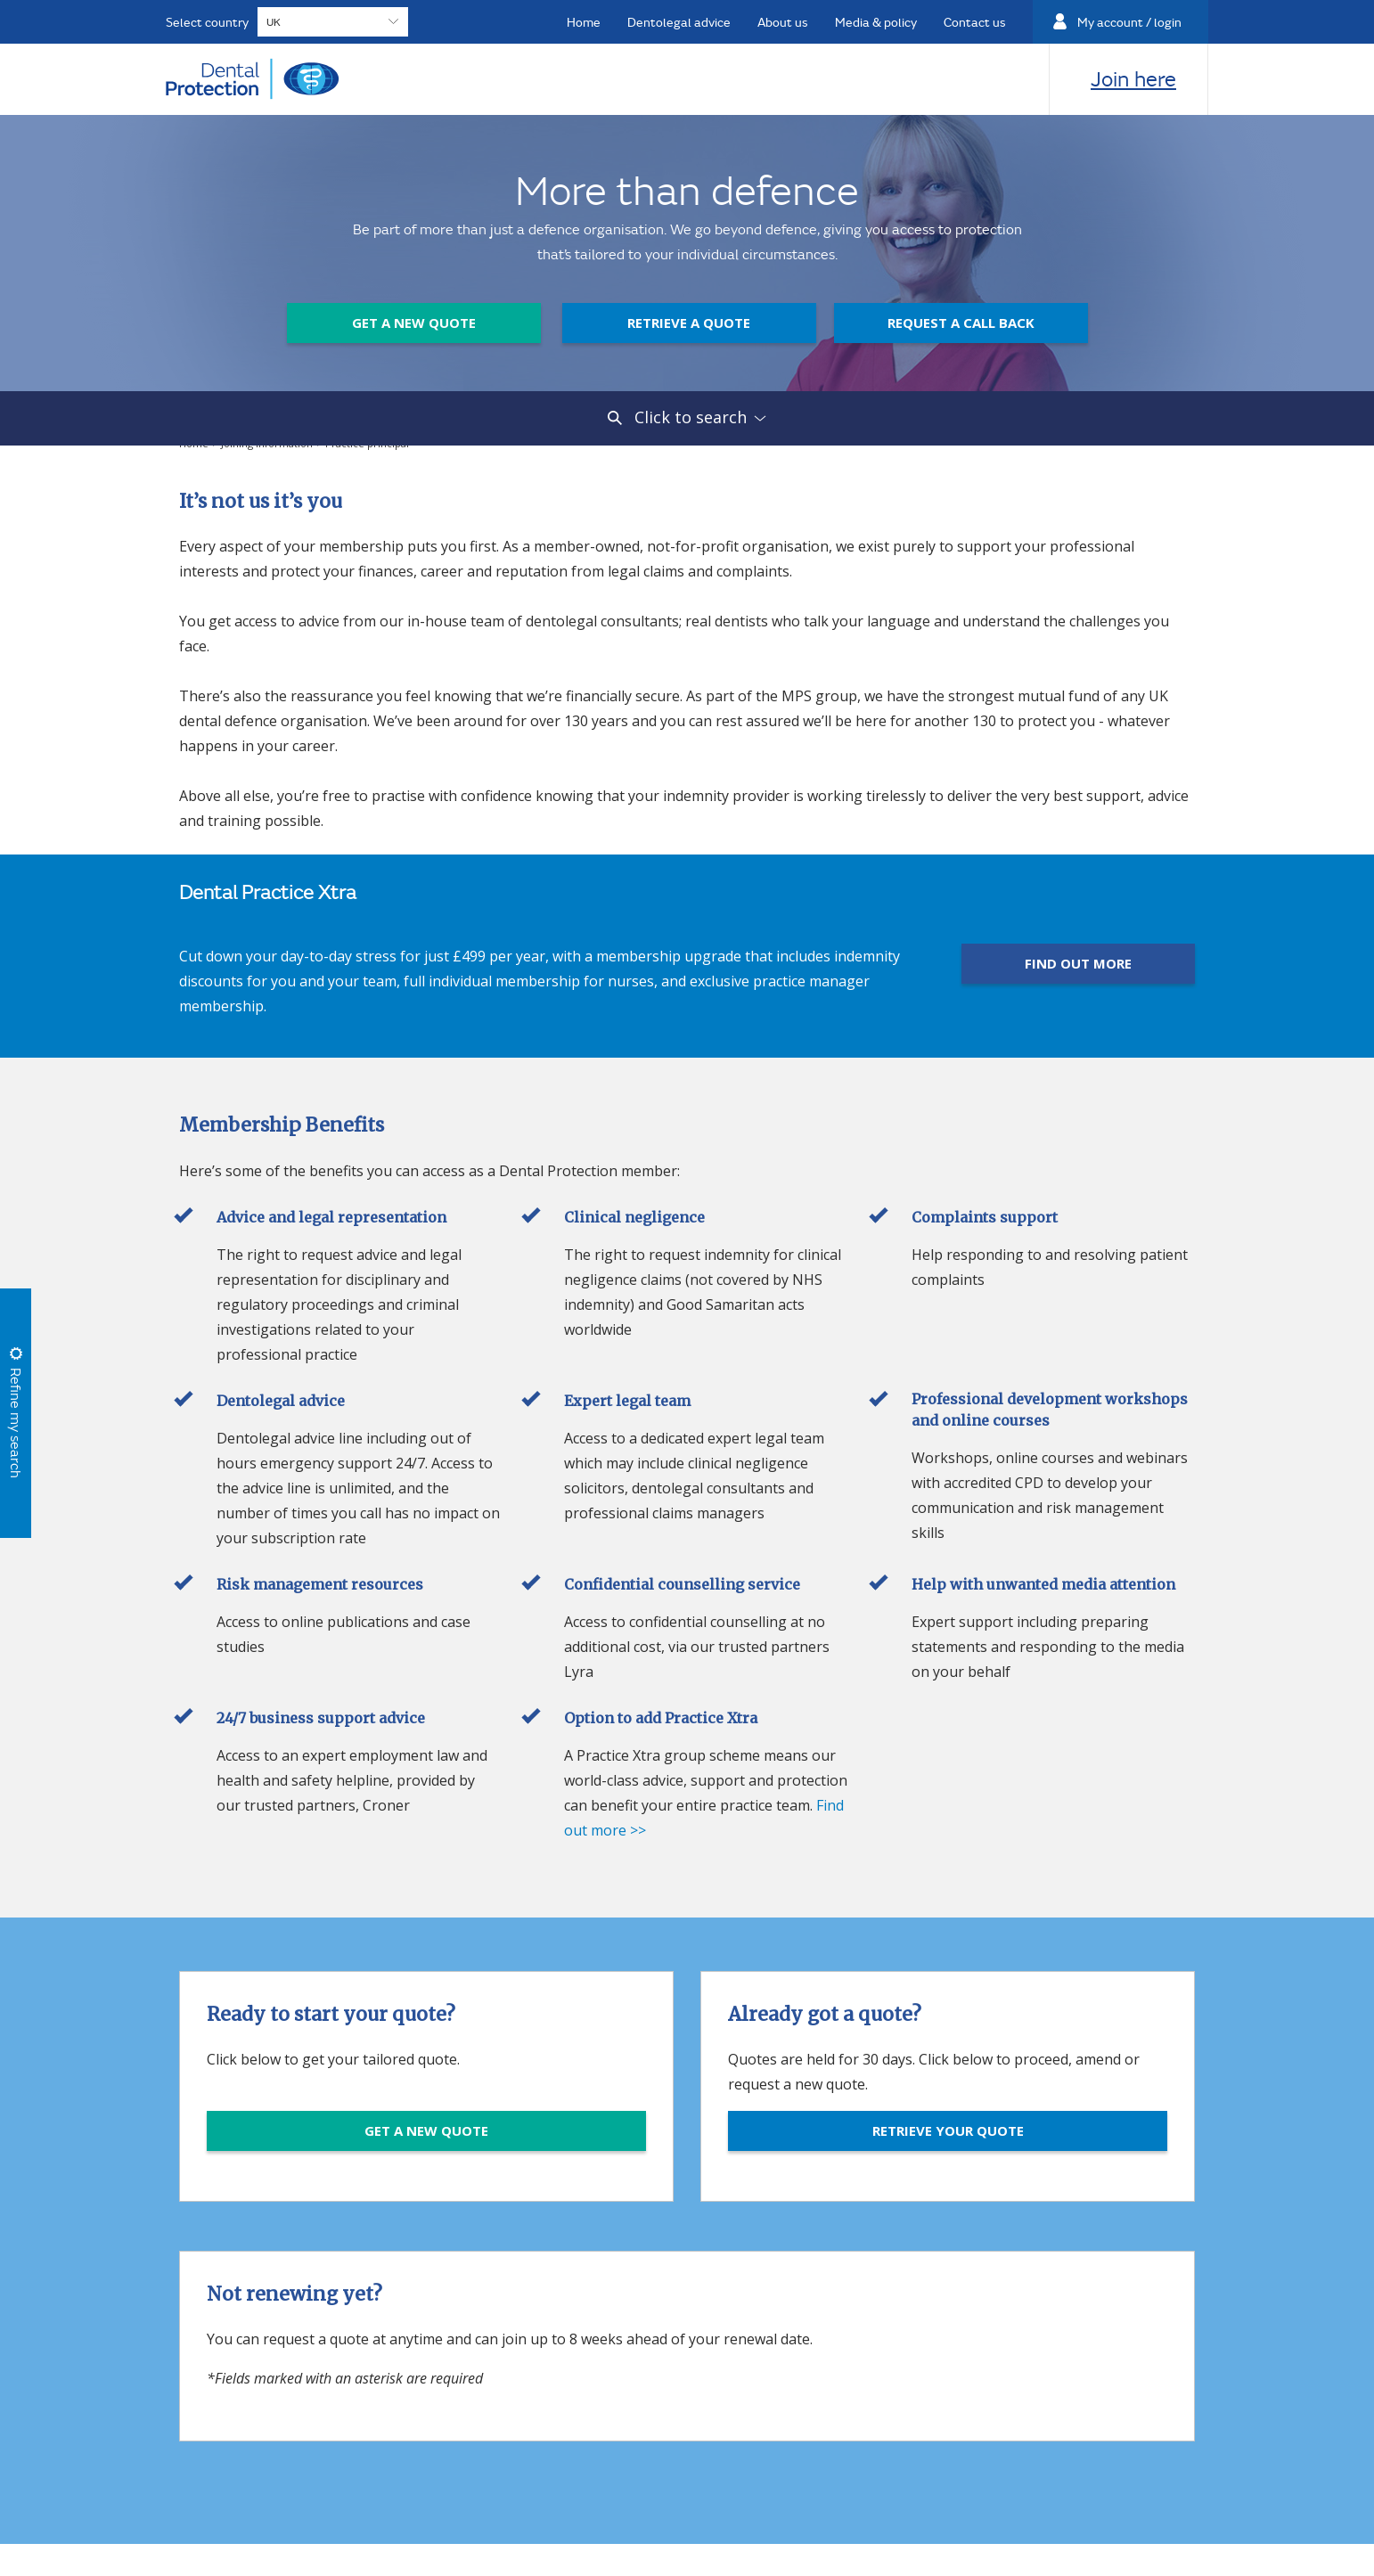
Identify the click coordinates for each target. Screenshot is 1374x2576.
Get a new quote (414, 322)
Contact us (975, 21)
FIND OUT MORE (1078, 963)
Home (584, 21)
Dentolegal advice (679, 21)
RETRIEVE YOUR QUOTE (948, 2130)
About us (782, 21)
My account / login (1129, 21)
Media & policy (876, 21)
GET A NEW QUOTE (426, 2130)
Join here (1133, 78)
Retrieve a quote (688, 322)
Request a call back (961, 322)
